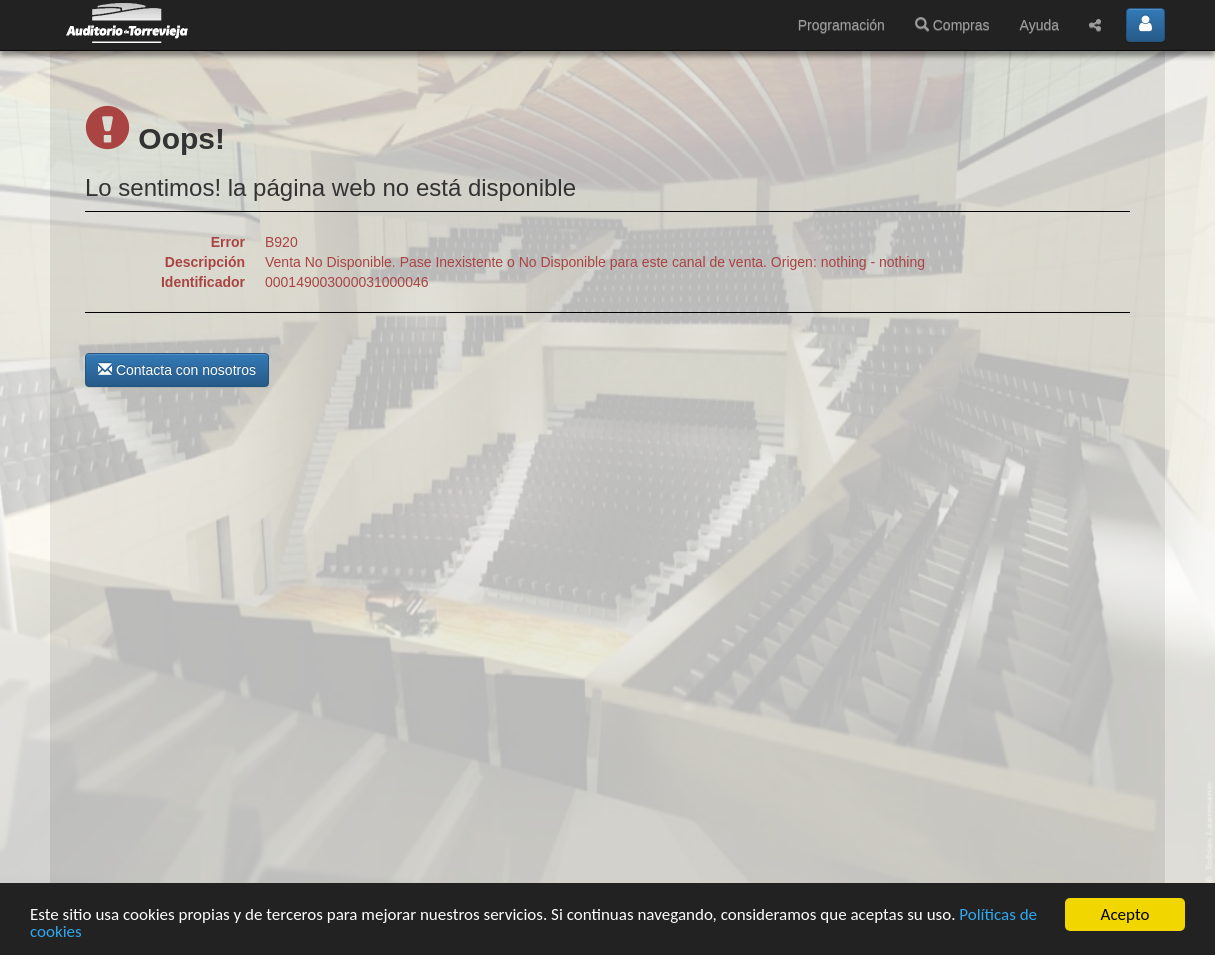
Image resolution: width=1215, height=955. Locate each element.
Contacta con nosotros (177, 370)
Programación (841, 25)
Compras (952, 25)
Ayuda (1039, 25)
